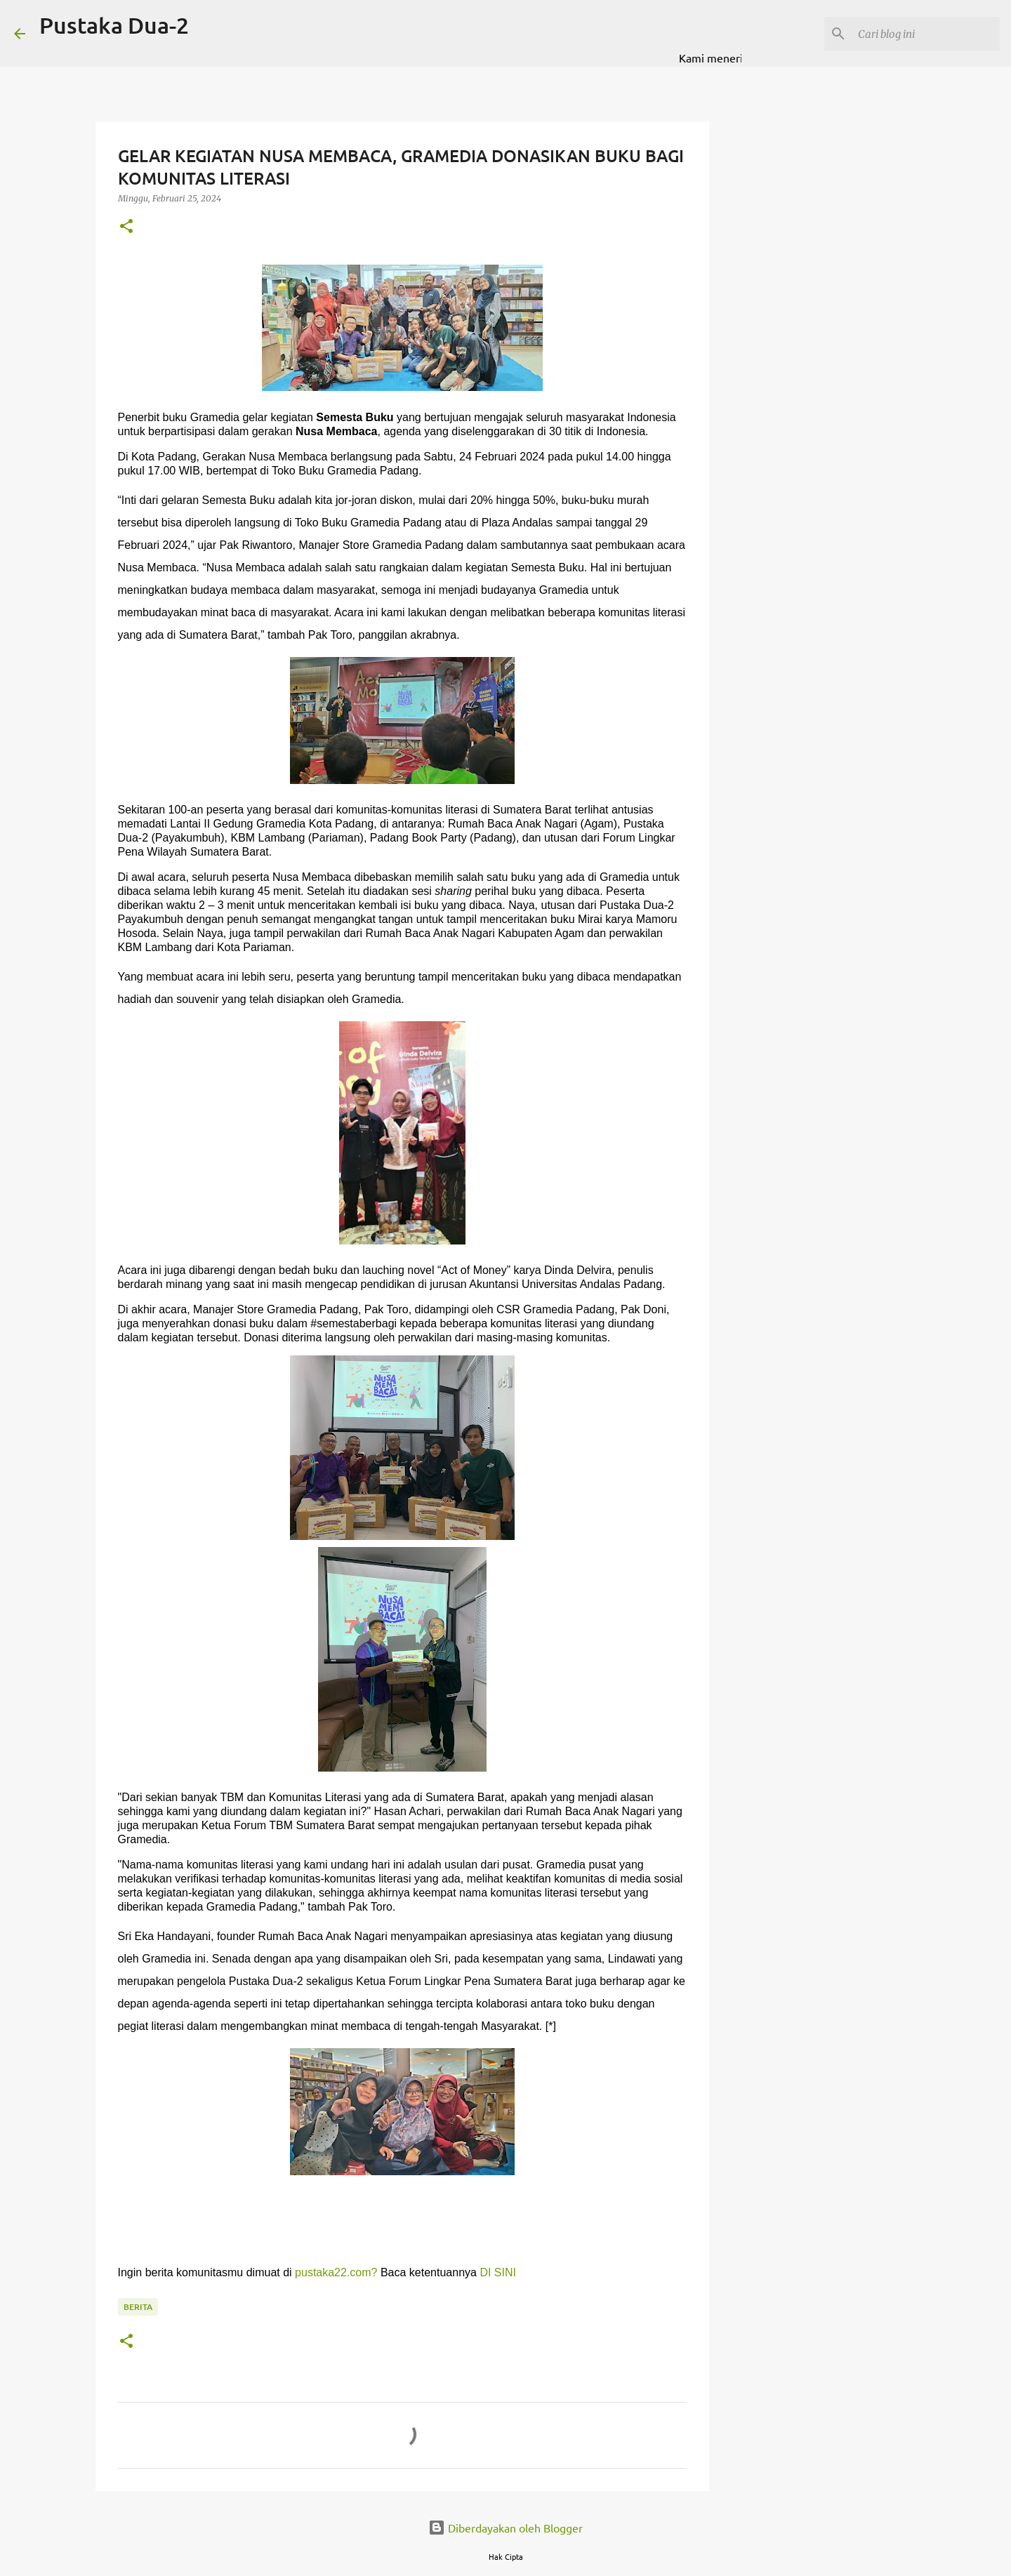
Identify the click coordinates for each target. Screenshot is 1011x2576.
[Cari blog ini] (926, 34)
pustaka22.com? (336, 2272)
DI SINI (498, 2272)
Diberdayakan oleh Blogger (505, 2528)
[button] (126, 227)
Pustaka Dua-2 (114, 25)
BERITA (138, 2307)
